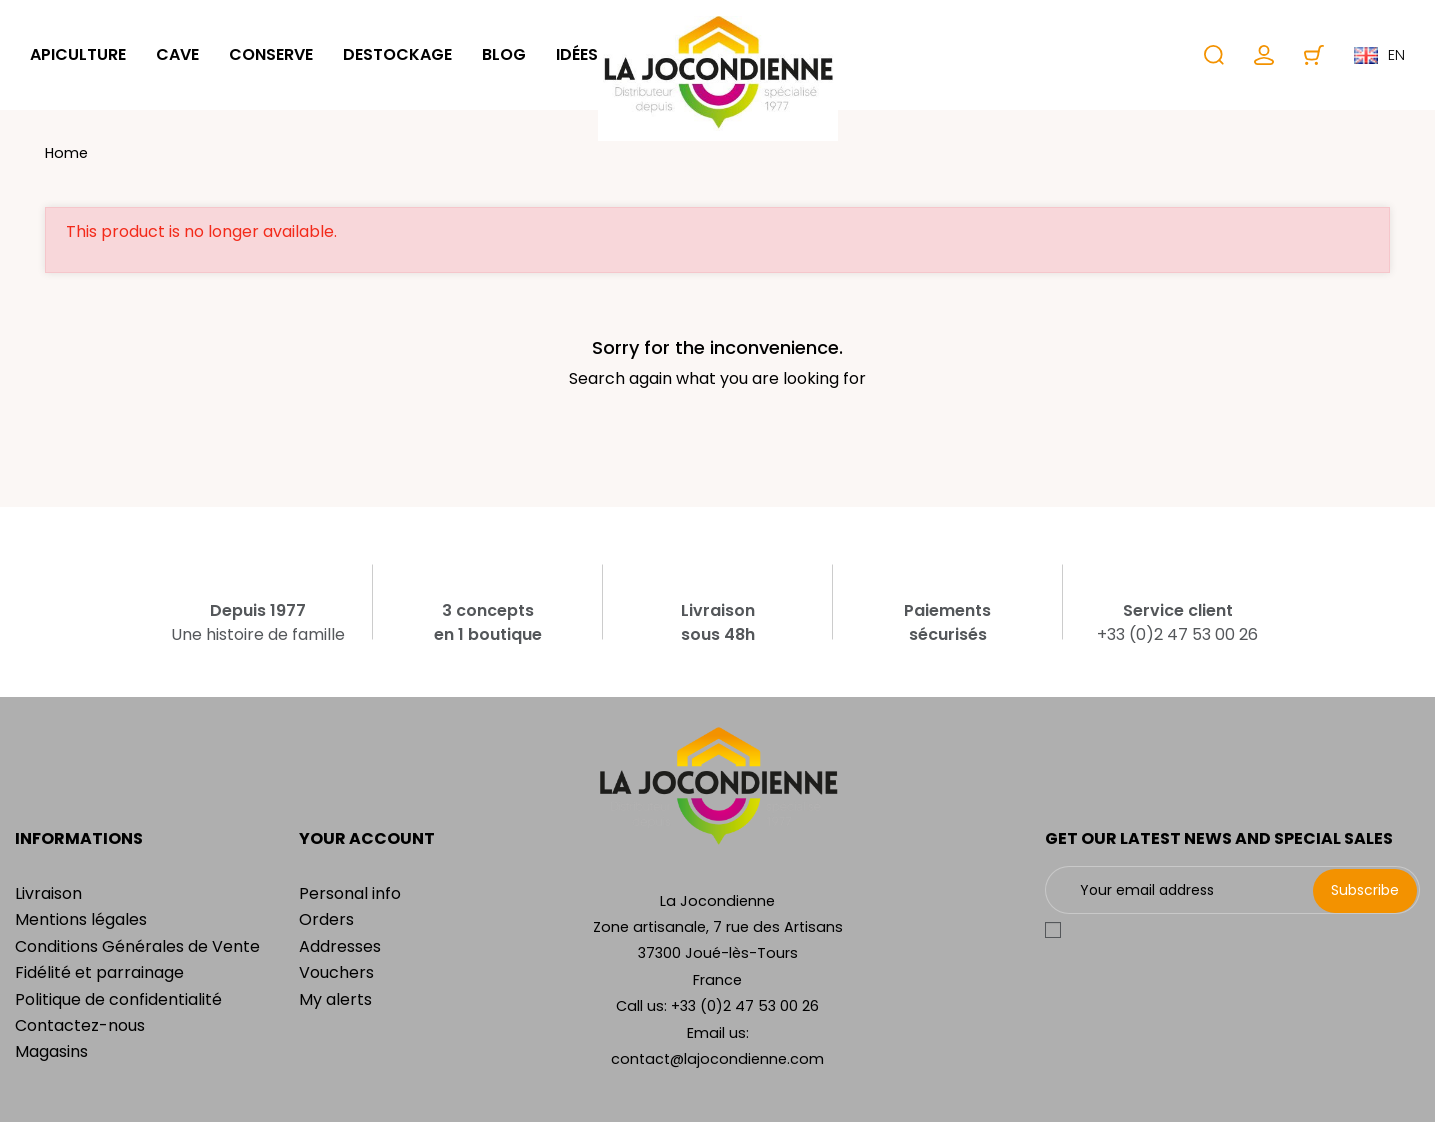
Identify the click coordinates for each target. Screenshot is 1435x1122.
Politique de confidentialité (118, 999)
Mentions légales (81, 919)
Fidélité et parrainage (99, 972)
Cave (177, 54)
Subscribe (1365, 890)
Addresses (340, 946)
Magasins (51, 1051)
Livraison (48, 893)
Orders (326, 919)
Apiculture (78, 54)
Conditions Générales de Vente (137, 946)
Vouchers (336, 972)
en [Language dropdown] (1379, 55)
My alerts (335, 999)
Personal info (350, 893)
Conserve (271, 54)
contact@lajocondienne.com (717, 1059)
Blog (504, 54)
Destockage (397, 54)
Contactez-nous (80, 1025)
